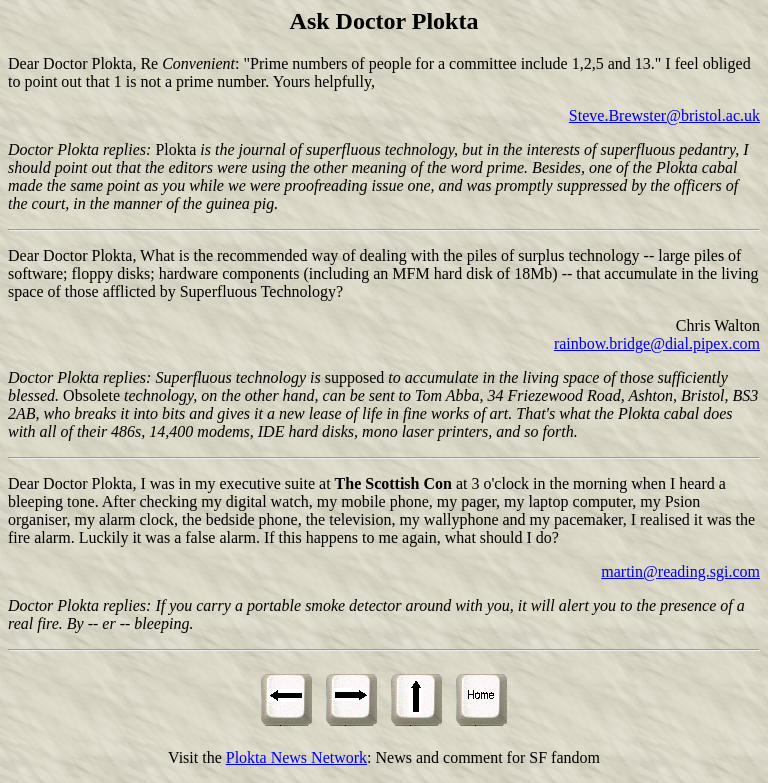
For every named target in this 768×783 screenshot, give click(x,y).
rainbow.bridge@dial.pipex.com (657, 343)
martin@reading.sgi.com (680, 571)
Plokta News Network (296, 757)
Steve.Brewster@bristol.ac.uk (664, 115)
